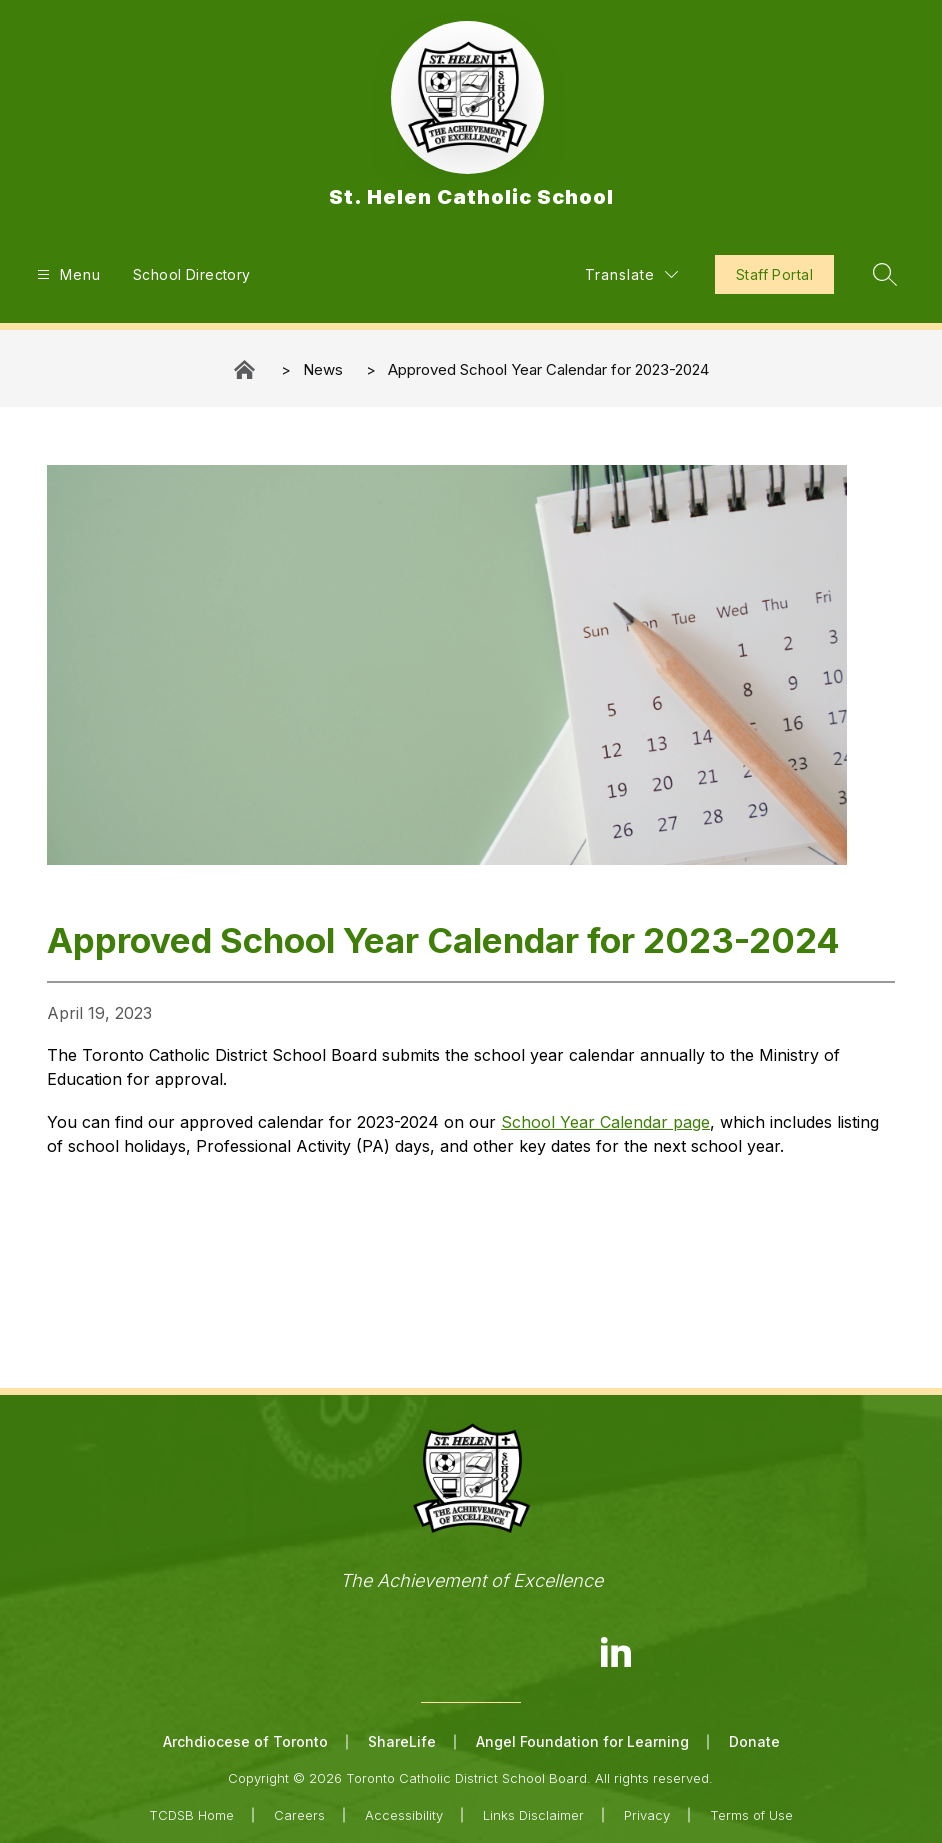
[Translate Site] (631, 274)
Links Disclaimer (533, 1815)
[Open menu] (66, 274)
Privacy (647, 1815)
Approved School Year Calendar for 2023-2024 (548, 369)
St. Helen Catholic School (246, 369)
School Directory (192, 274)
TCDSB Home (191, 1815)
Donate (754, 1741)
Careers (299, 1815)
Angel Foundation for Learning (582, 1741)
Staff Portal (774, 274)
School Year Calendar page (605, 1122)
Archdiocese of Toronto (245, 1741)
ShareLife (402, 1741)
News (323, 369)
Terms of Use (751, 1815)
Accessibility (404, 1815)
